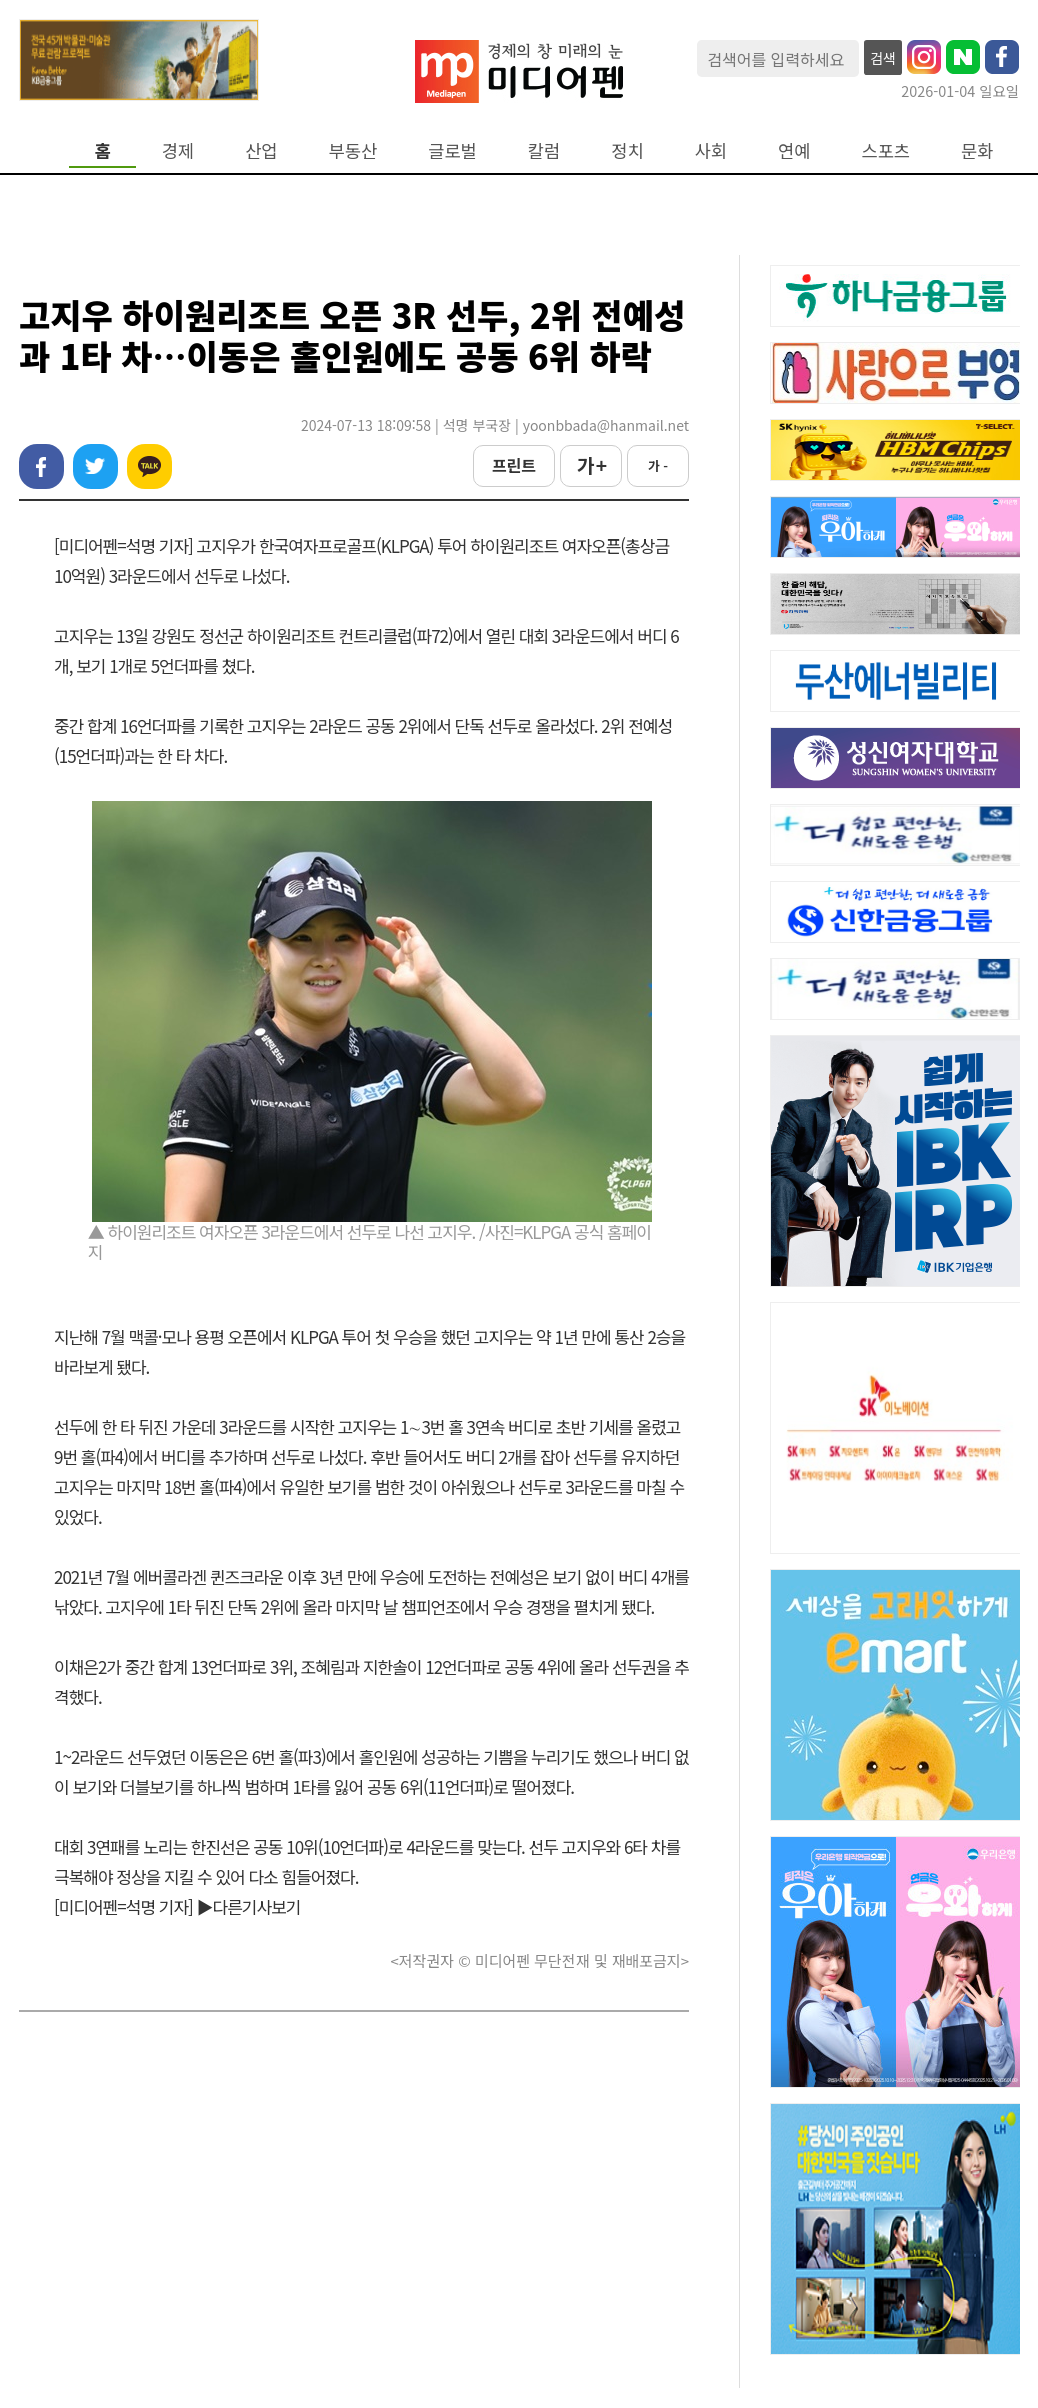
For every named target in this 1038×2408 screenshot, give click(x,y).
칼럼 (544, 150)
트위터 (95, 466)
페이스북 (41, 466)
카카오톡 (149, 466)
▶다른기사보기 (249, 1906)
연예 (794, 150)
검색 (883, 58)
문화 (977, 150)
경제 (178, 150)
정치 (627, 150)
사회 (711, 150)
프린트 (514, 465)
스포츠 (886, 150)
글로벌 (452, 150)
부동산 (353, 150)
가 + (591, 465)
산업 (261, 150)
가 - (658, 465)
